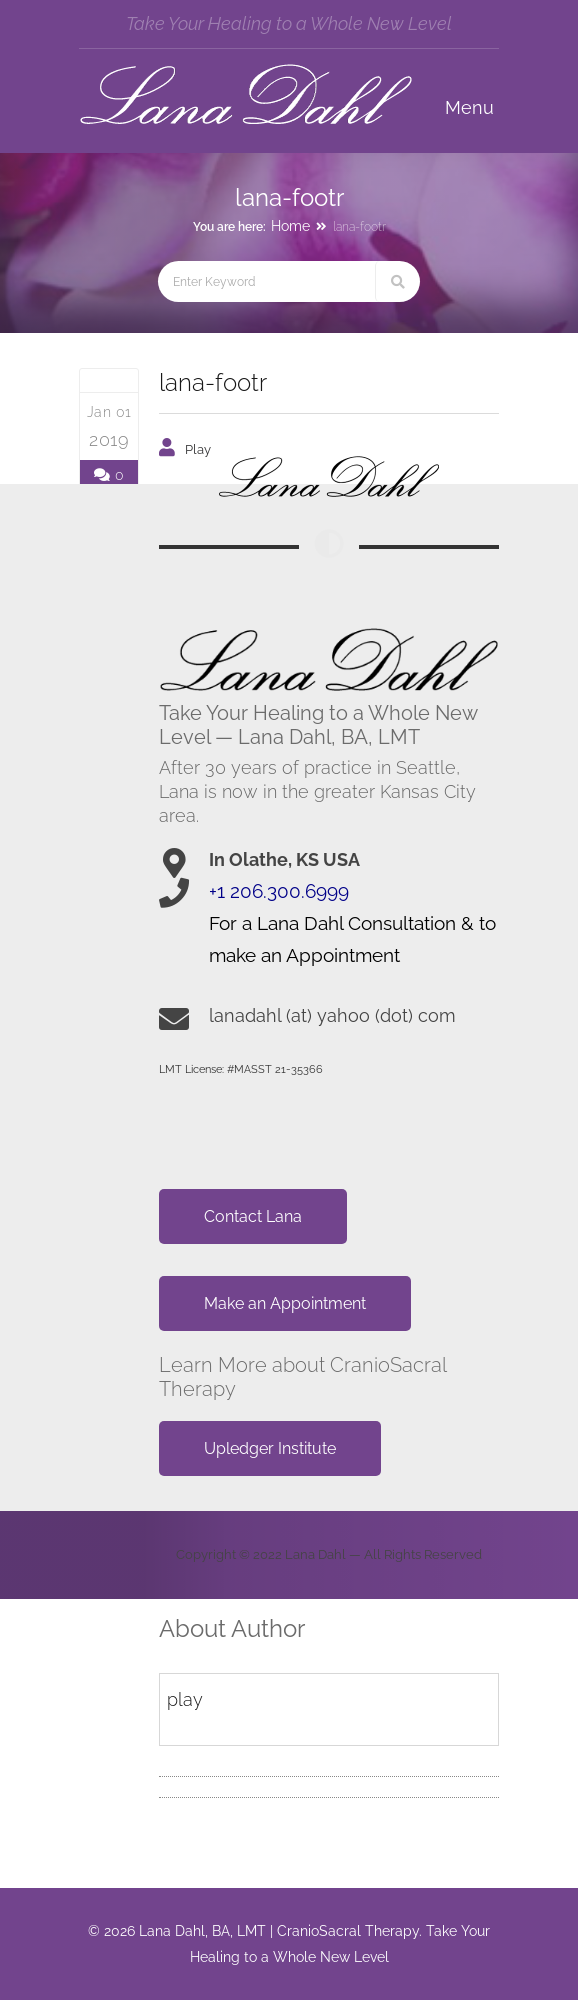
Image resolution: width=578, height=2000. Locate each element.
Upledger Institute (270, 1448)
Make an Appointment (285, 1303)
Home (290, 226)
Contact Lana (253, 1216)
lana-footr (213, 382)
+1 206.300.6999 (279, 891)
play (198, 449)
